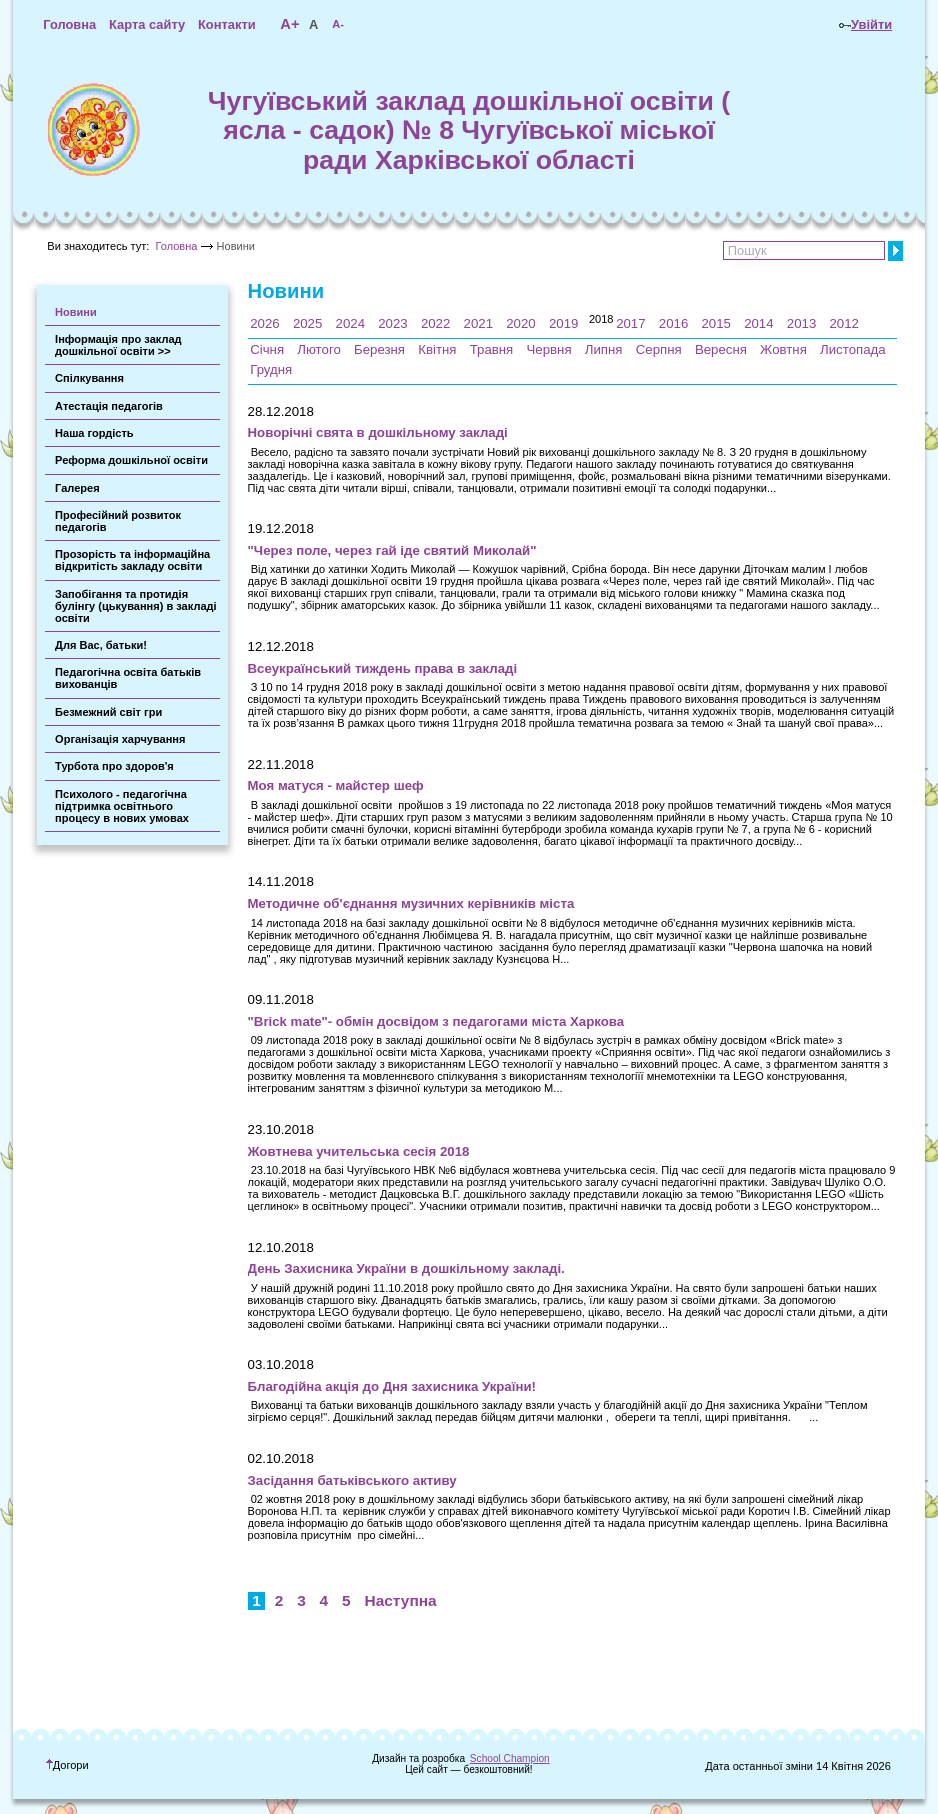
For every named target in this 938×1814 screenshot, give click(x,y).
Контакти (227, 24)
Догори (67, 1765)
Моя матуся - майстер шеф (336, 785)
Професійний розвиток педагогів (118, 521)
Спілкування (89, 378)
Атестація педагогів (109, 406)
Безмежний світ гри (108, 712)
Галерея (77, 488)
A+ (289, 24)
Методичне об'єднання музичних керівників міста (411, 903)
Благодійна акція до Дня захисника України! (392, 1386)
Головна (69, 24)
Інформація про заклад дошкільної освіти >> (118, 345)
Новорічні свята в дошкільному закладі (378, 432)
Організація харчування (120, 739)
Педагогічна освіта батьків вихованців (128, 678)
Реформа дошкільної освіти (131, 460)
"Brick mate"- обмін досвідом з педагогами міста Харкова (436, 1021)
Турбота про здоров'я (114, 766)
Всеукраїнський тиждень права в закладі (383, 668)
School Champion (510, 1758)
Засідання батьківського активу (352, 1480)
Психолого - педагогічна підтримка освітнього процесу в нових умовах (122, 806)
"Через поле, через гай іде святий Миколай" (392, 550)
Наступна (401, 1600)
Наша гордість (94, 433)
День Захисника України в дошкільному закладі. (406, 1268)
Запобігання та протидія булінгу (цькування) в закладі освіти (136, 606)
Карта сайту (147, 24)
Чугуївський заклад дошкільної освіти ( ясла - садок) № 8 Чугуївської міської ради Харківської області (469, 130)
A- (338, 24)
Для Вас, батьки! (101, 645)
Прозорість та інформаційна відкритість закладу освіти (132, 560)
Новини (76, 312)
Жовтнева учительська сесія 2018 (359, 1151)
